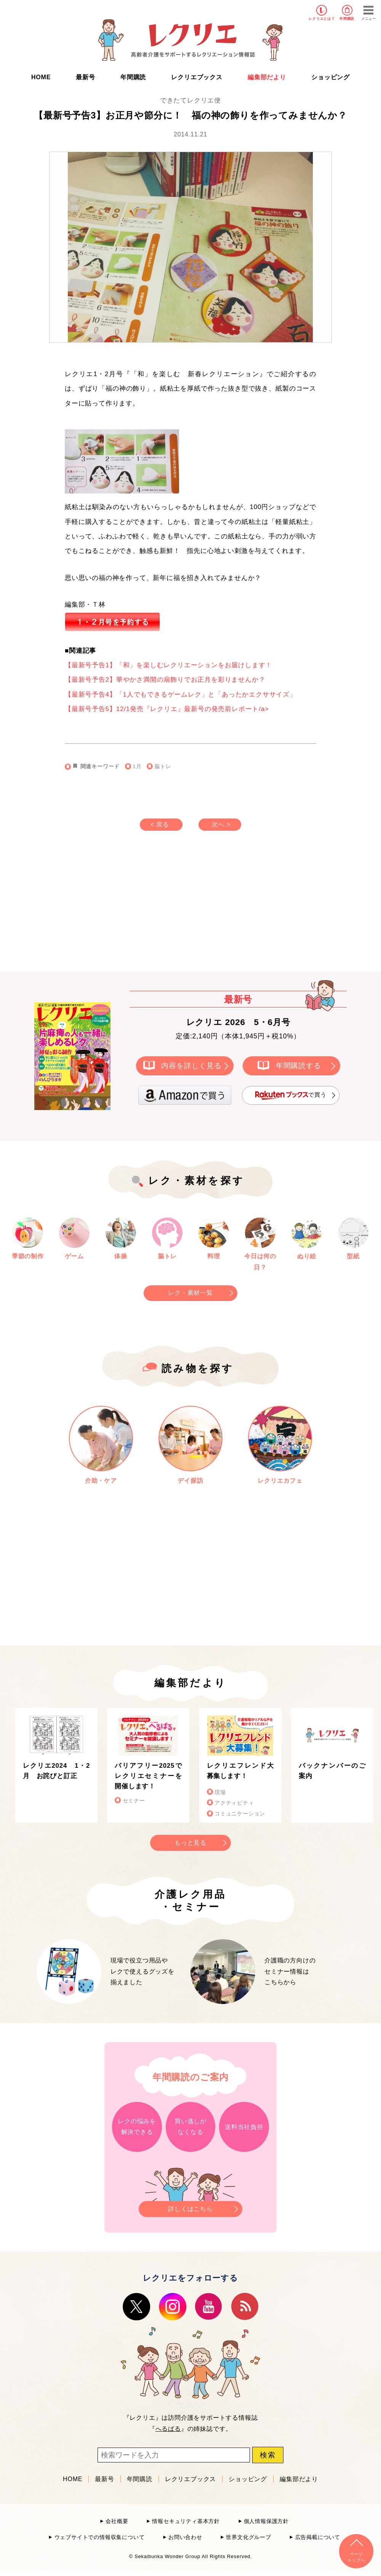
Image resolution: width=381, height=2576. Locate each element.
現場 (220, 1792)
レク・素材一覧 (190, 1293)
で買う (290, 1095)
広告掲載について (317, 2537)
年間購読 (346, 19)
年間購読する (298, 1065)
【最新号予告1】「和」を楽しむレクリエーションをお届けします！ (168, 665)
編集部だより (267, 77)
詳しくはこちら (190, 2206)
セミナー (134, 1801)
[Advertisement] (126, 908)
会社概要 (117, 2521)
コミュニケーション (240, 1814)
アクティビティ (234, 1803)
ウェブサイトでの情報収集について (99, 2537)
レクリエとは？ (322, 19)
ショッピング (330, 77)
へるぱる (168, 2428)
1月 (137, 766)
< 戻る (159, 824)
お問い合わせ (185, 2537)
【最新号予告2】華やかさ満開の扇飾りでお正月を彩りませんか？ (165, 679)
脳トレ (162, 766)
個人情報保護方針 (266, 2521)
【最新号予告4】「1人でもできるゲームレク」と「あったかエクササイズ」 (180, 694)
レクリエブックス (196, 77)
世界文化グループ (248, 2537)
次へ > (221, 824)
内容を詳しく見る (191, 1065)
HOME (41, 77)
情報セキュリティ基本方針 (186, 2521)
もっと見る (190, 1842)
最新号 (85, 77)
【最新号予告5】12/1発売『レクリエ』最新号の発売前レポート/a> (167, 709)
